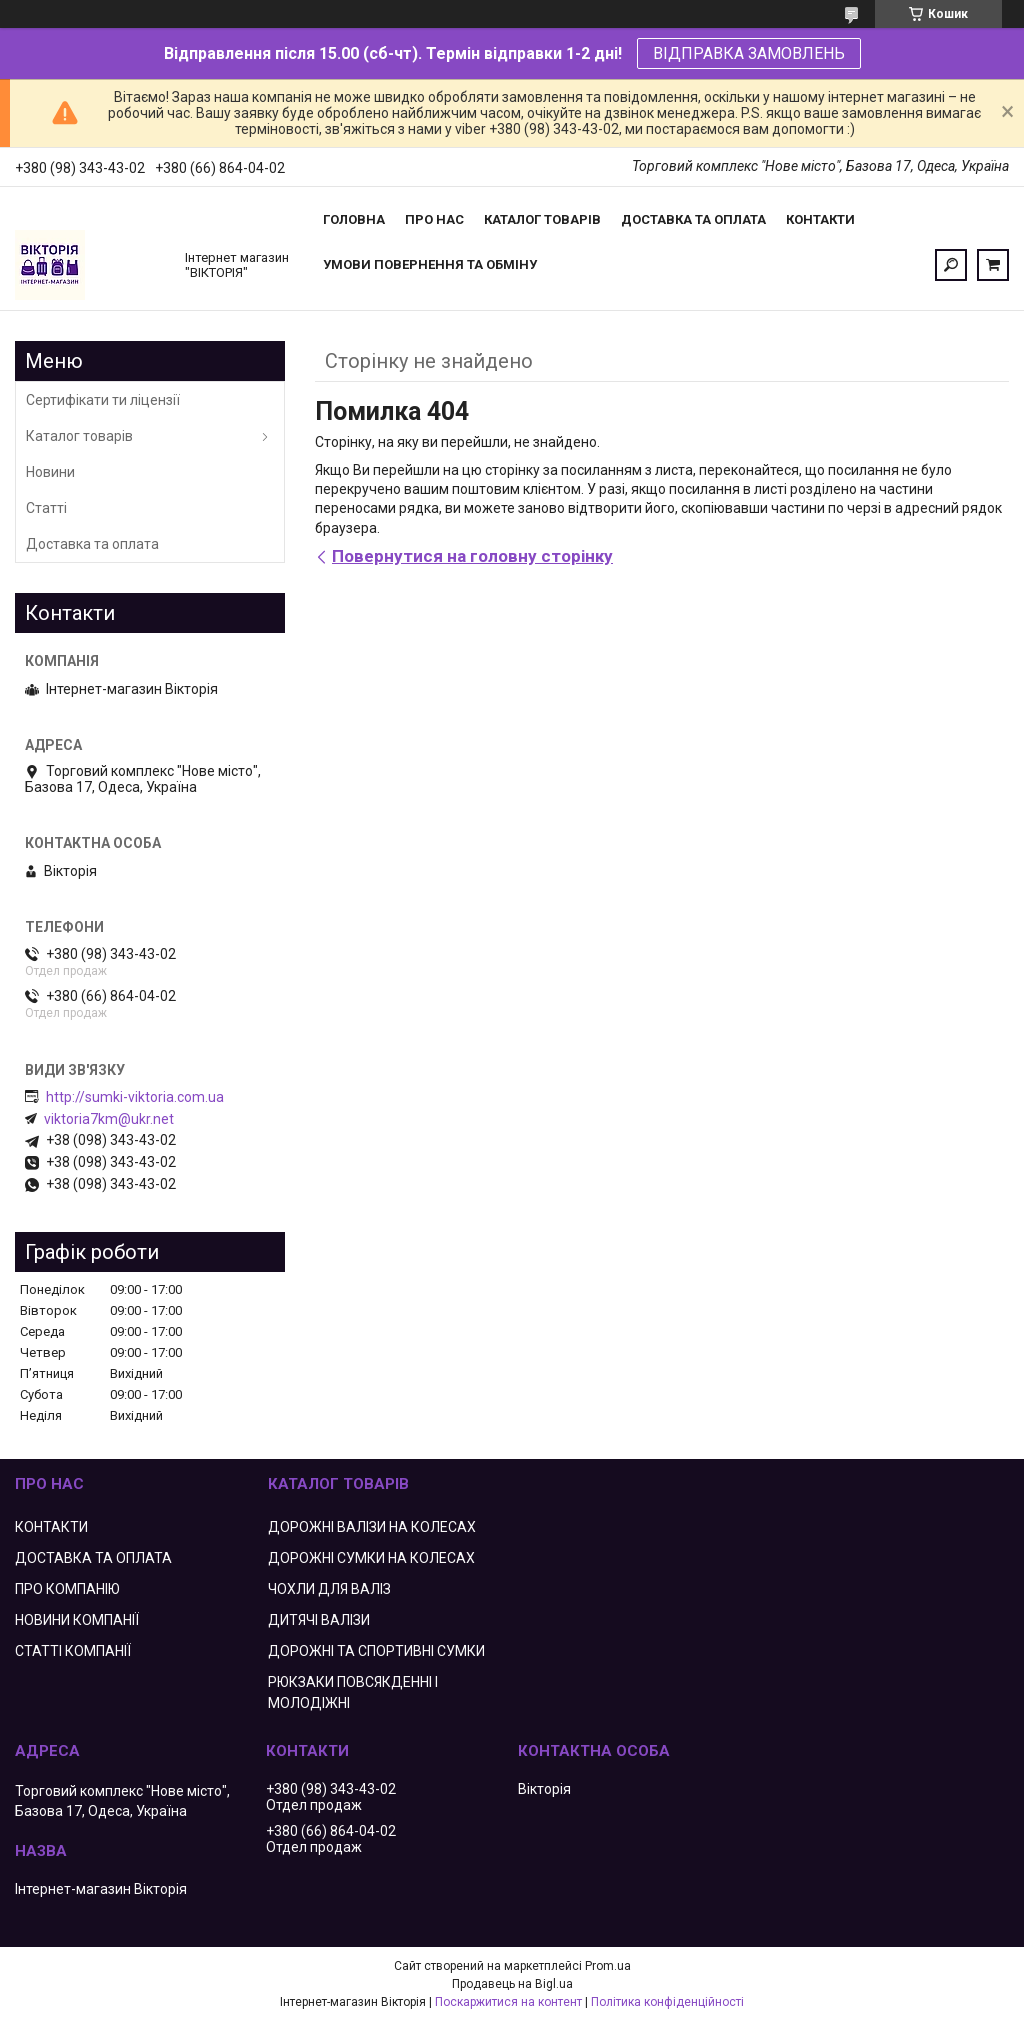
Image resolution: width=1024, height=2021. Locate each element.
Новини (50, 472)
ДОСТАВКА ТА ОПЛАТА (93, 1558)
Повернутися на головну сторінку (472, 556)
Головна (354, 219)
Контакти (820, 219)
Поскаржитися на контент (508, 2002)
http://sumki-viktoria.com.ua (135, 1097)
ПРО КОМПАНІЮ (67, 1589)
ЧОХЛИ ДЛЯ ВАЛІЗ (329, 1589)
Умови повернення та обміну (430, 264)
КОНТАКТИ (51, 1527)
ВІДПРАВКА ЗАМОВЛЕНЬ (749, 53)
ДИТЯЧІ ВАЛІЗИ (319, 1620)
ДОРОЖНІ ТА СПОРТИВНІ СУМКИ (376, 1651)
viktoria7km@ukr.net (109, 1119)
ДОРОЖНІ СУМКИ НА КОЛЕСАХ (371, 1558)
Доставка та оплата (693, 219)
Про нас (434, 219)
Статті (46, 508)
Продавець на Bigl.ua (512, 1984)
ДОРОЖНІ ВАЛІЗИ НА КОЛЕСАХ (372, 1527)
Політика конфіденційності (667, 2002)
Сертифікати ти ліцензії (103, 400)
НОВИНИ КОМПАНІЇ (77, 1620)
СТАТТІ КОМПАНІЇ (73, 1651)
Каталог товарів (542, 219)
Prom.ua (608, 1966)
